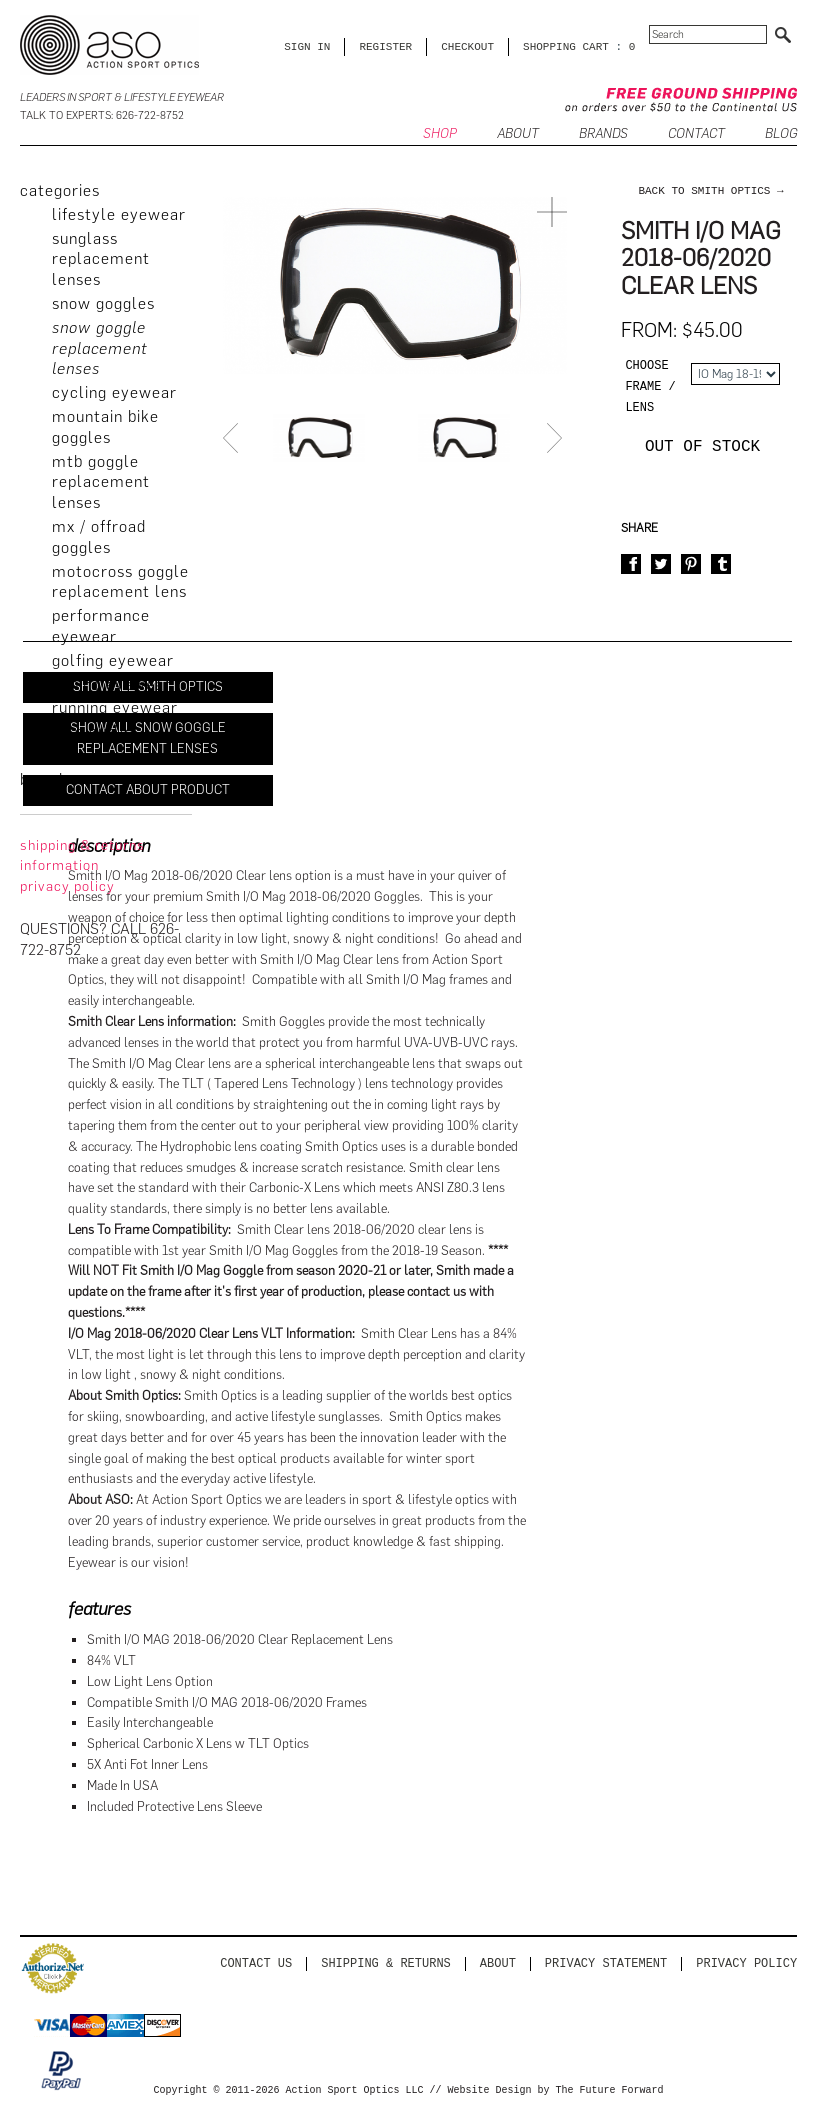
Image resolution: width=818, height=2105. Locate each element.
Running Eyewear (115, 707)
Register (385, 46)
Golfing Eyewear (113, 660)
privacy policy (67, 886)
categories (60, 190)
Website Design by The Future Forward (556, 2091)
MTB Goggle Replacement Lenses (101, 482)
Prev (233, 438)
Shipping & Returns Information (82, 856)
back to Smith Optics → (710, 190)
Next (557, 438)
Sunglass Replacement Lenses (101, 259)
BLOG (781, 134)
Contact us (256, 1963)
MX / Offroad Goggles (99, 537)
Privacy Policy (746, 1963)
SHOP (440, 134)
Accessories (96, 755)
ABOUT (518, 134)
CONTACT (696, 134)
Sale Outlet (94, 731)
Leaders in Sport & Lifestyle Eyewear (122, 97)
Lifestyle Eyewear (119, 214)
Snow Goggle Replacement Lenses (100, 348)
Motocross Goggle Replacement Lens (120, 582)
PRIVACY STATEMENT (606, 1963)
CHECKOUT (467, 46)
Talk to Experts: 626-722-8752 (102, 115)
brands (45, 779)
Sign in (307, 46)
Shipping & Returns (386, 1963)
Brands (603, 134)
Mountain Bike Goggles (105, 427)
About (498, 1963)
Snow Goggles (103, 303)
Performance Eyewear (101, 626)
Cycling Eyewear (114, 392)
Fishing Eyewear (111, 684)
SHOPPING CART (566, 46)
